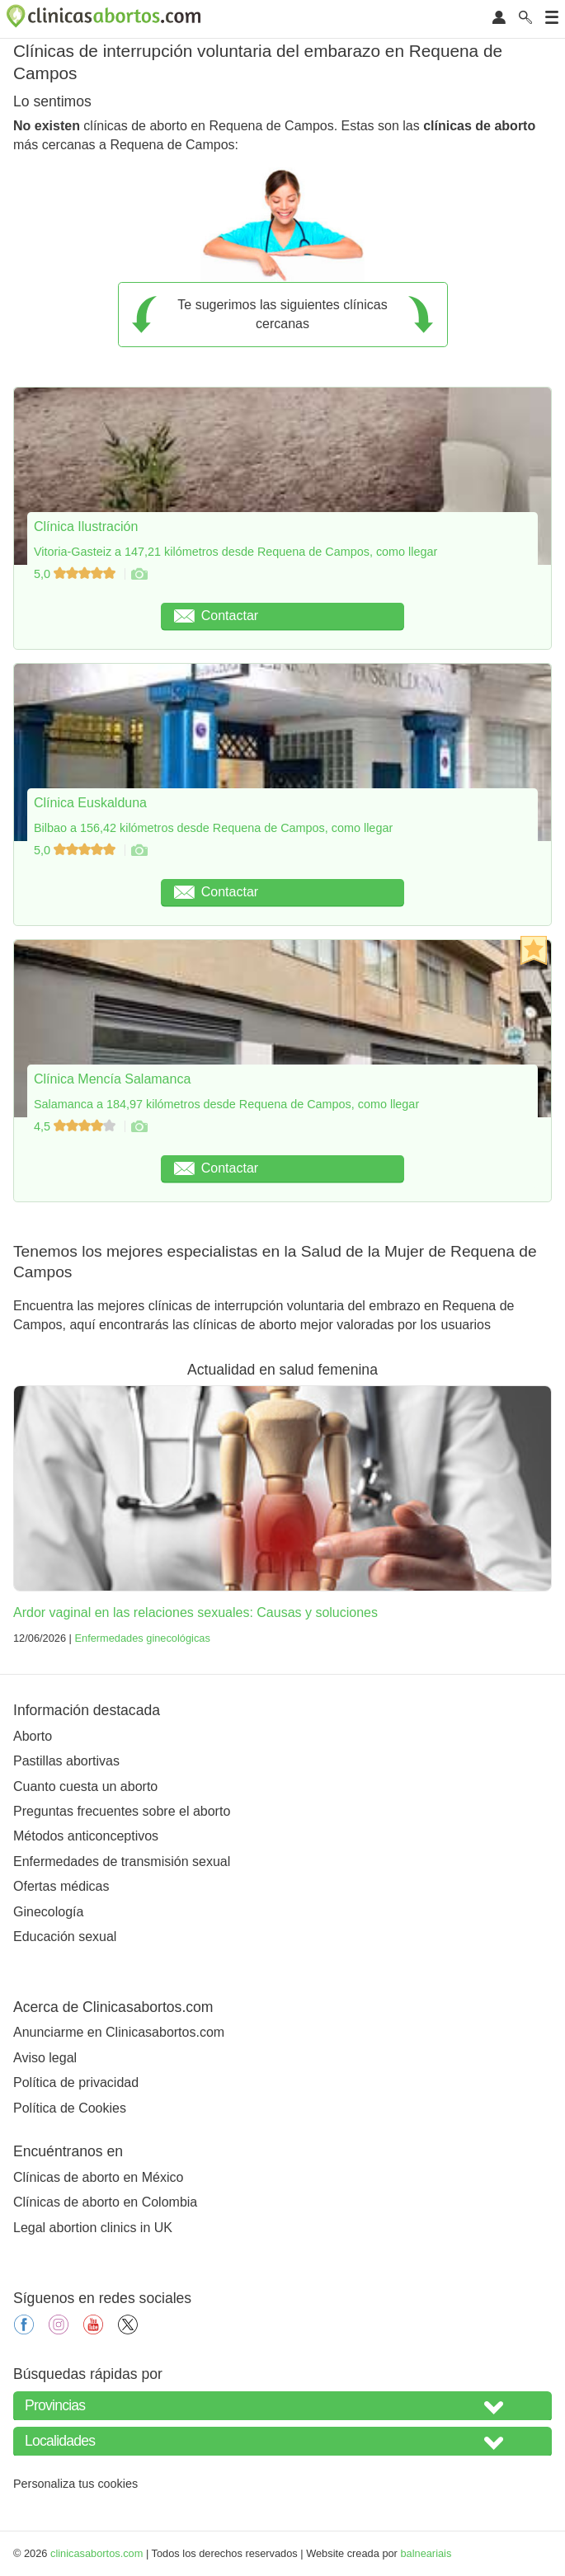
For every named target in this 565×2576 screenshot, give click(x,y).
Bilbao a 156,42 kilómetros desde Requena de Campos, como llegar (213, 827)
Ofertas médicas (61, 1886)
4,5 (76, 1126)
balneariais (425, 2553)
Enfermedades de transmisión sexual (121, 1861)
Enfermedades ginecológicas (142, 1638)
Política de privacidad (76, 2082)
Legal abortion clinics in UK (92, 2228)
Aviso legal (45, 2058)
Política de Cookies (69, 2108)
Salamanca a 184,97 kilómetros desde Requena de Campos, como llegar (226, 1104)
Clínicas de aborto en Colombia (105, 2202)
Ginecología (48, 1912)
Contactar (216, 616)
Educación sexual (64, 1937)
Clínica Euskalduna (90, 803)
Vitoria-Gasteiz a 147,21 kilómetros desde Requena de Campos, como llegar (235, 551)
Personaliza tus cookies (75, 2483)
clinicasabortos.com (96, 2553)
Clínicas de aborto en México (98, 2177)
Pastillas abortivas (66, 1761)
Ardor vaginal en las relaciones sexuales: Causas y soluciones (195, 1612)
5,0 (76, 574)
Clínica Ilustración (86, 526)
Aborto (32, 1736)
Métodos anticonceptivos (85, 1836)
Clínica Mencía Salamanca (112, 1079)
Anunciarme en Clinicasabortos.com (118, 2032)
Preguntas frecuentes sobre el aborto (121, 1811)
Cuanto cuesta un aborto (85, 1786)
